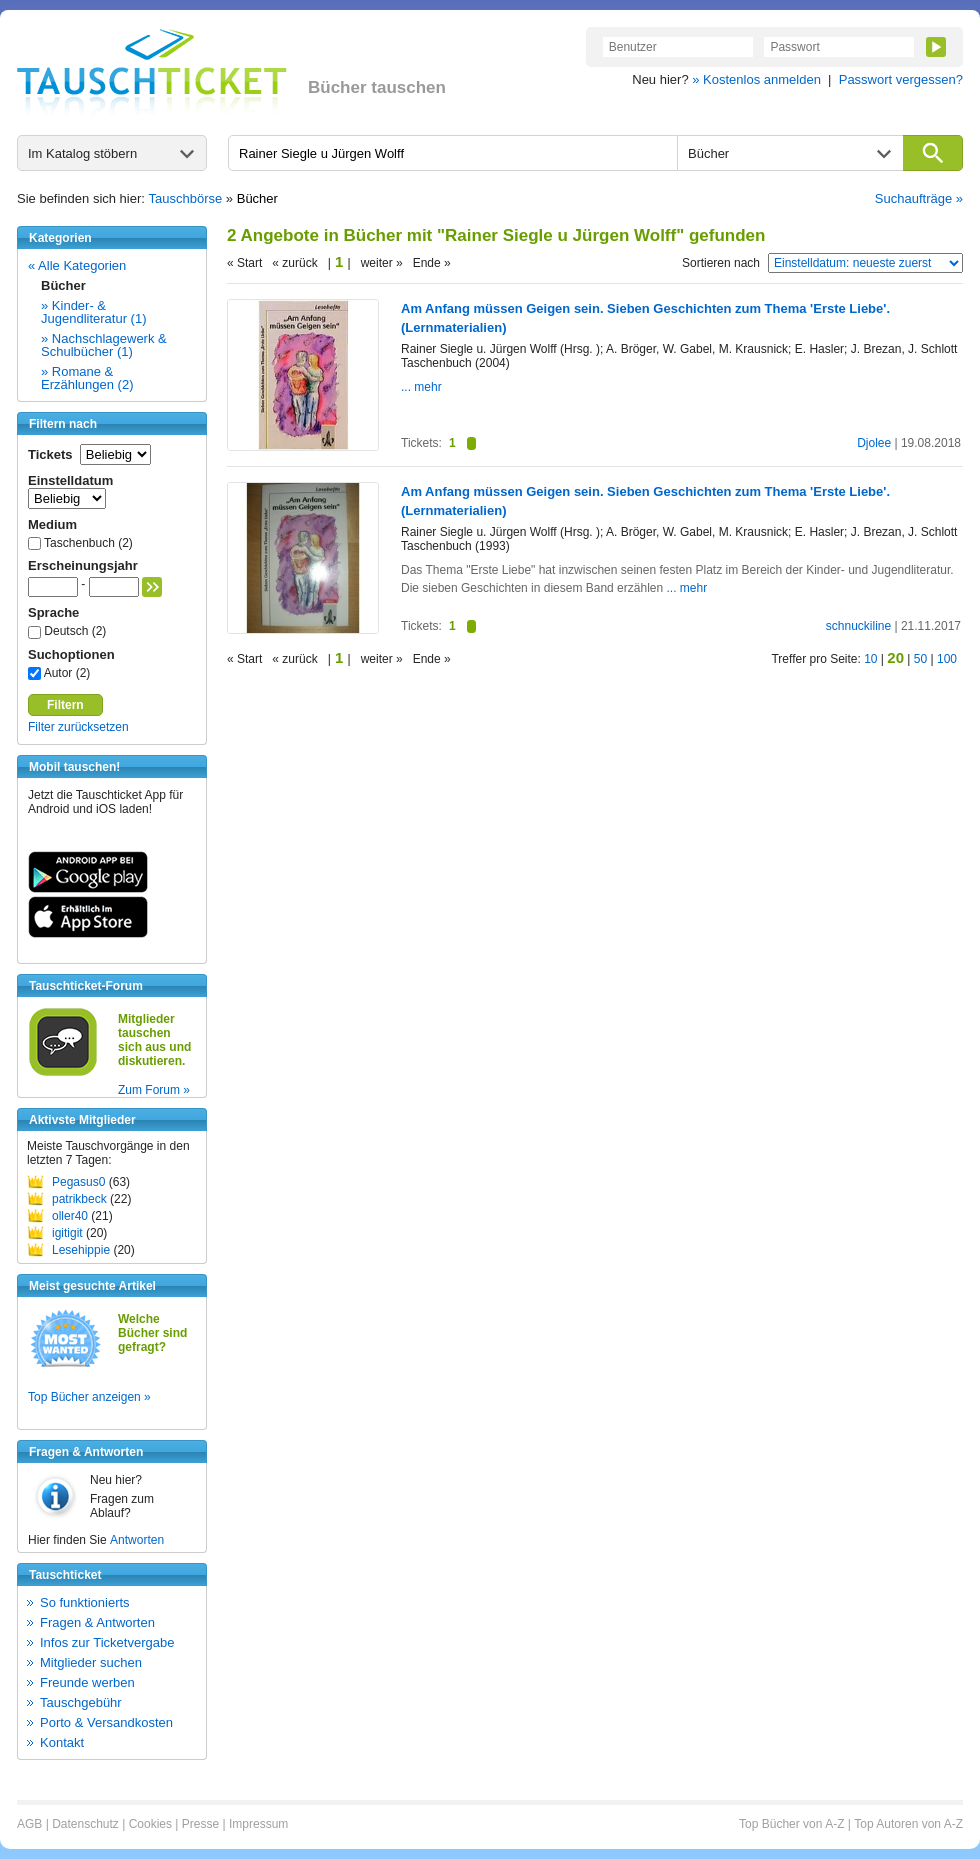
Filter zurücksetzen (78, 727)
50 (920, 659)
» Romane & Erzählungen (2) (87, 378)
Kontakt (62, 1742)
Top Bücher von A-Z (791, 1824)
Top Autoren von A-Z (908, 1824)
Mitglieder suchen (91, 1662)
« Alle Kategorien (77, 265)
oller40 (70, 1216)
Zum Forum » (154, 1090)
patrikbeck (79, 1199)
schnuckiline (858, 626)
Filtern (65, 705)
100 (947, 659)
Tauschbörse (186, 198)
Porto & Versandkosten (106, 1722)
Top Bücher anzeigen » (89, 1397)
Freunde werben (87, 1682)
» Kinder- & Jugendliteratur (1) (94, 312)
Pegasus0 (78, 1182)
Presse (200, 1824)
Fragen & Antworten (97, 1622)
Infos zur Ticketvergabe (107, 1642)
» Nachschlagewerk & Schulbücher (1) (104, 345)
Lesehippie (81, 1250)
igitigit (67, 1233)
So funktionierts (85, 1602)
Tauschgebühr (81, 1702)
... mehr (421, 387)
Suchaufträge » (919, 198)
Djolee (874, 443)
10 (870, 659)
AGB (29, 1824)
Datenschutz (85, 1824)
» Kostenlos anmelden (756, 79)
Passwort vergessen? (901, 79)
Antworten (137, 1540)
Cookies (150, 1824)
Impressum (258, 1824)
